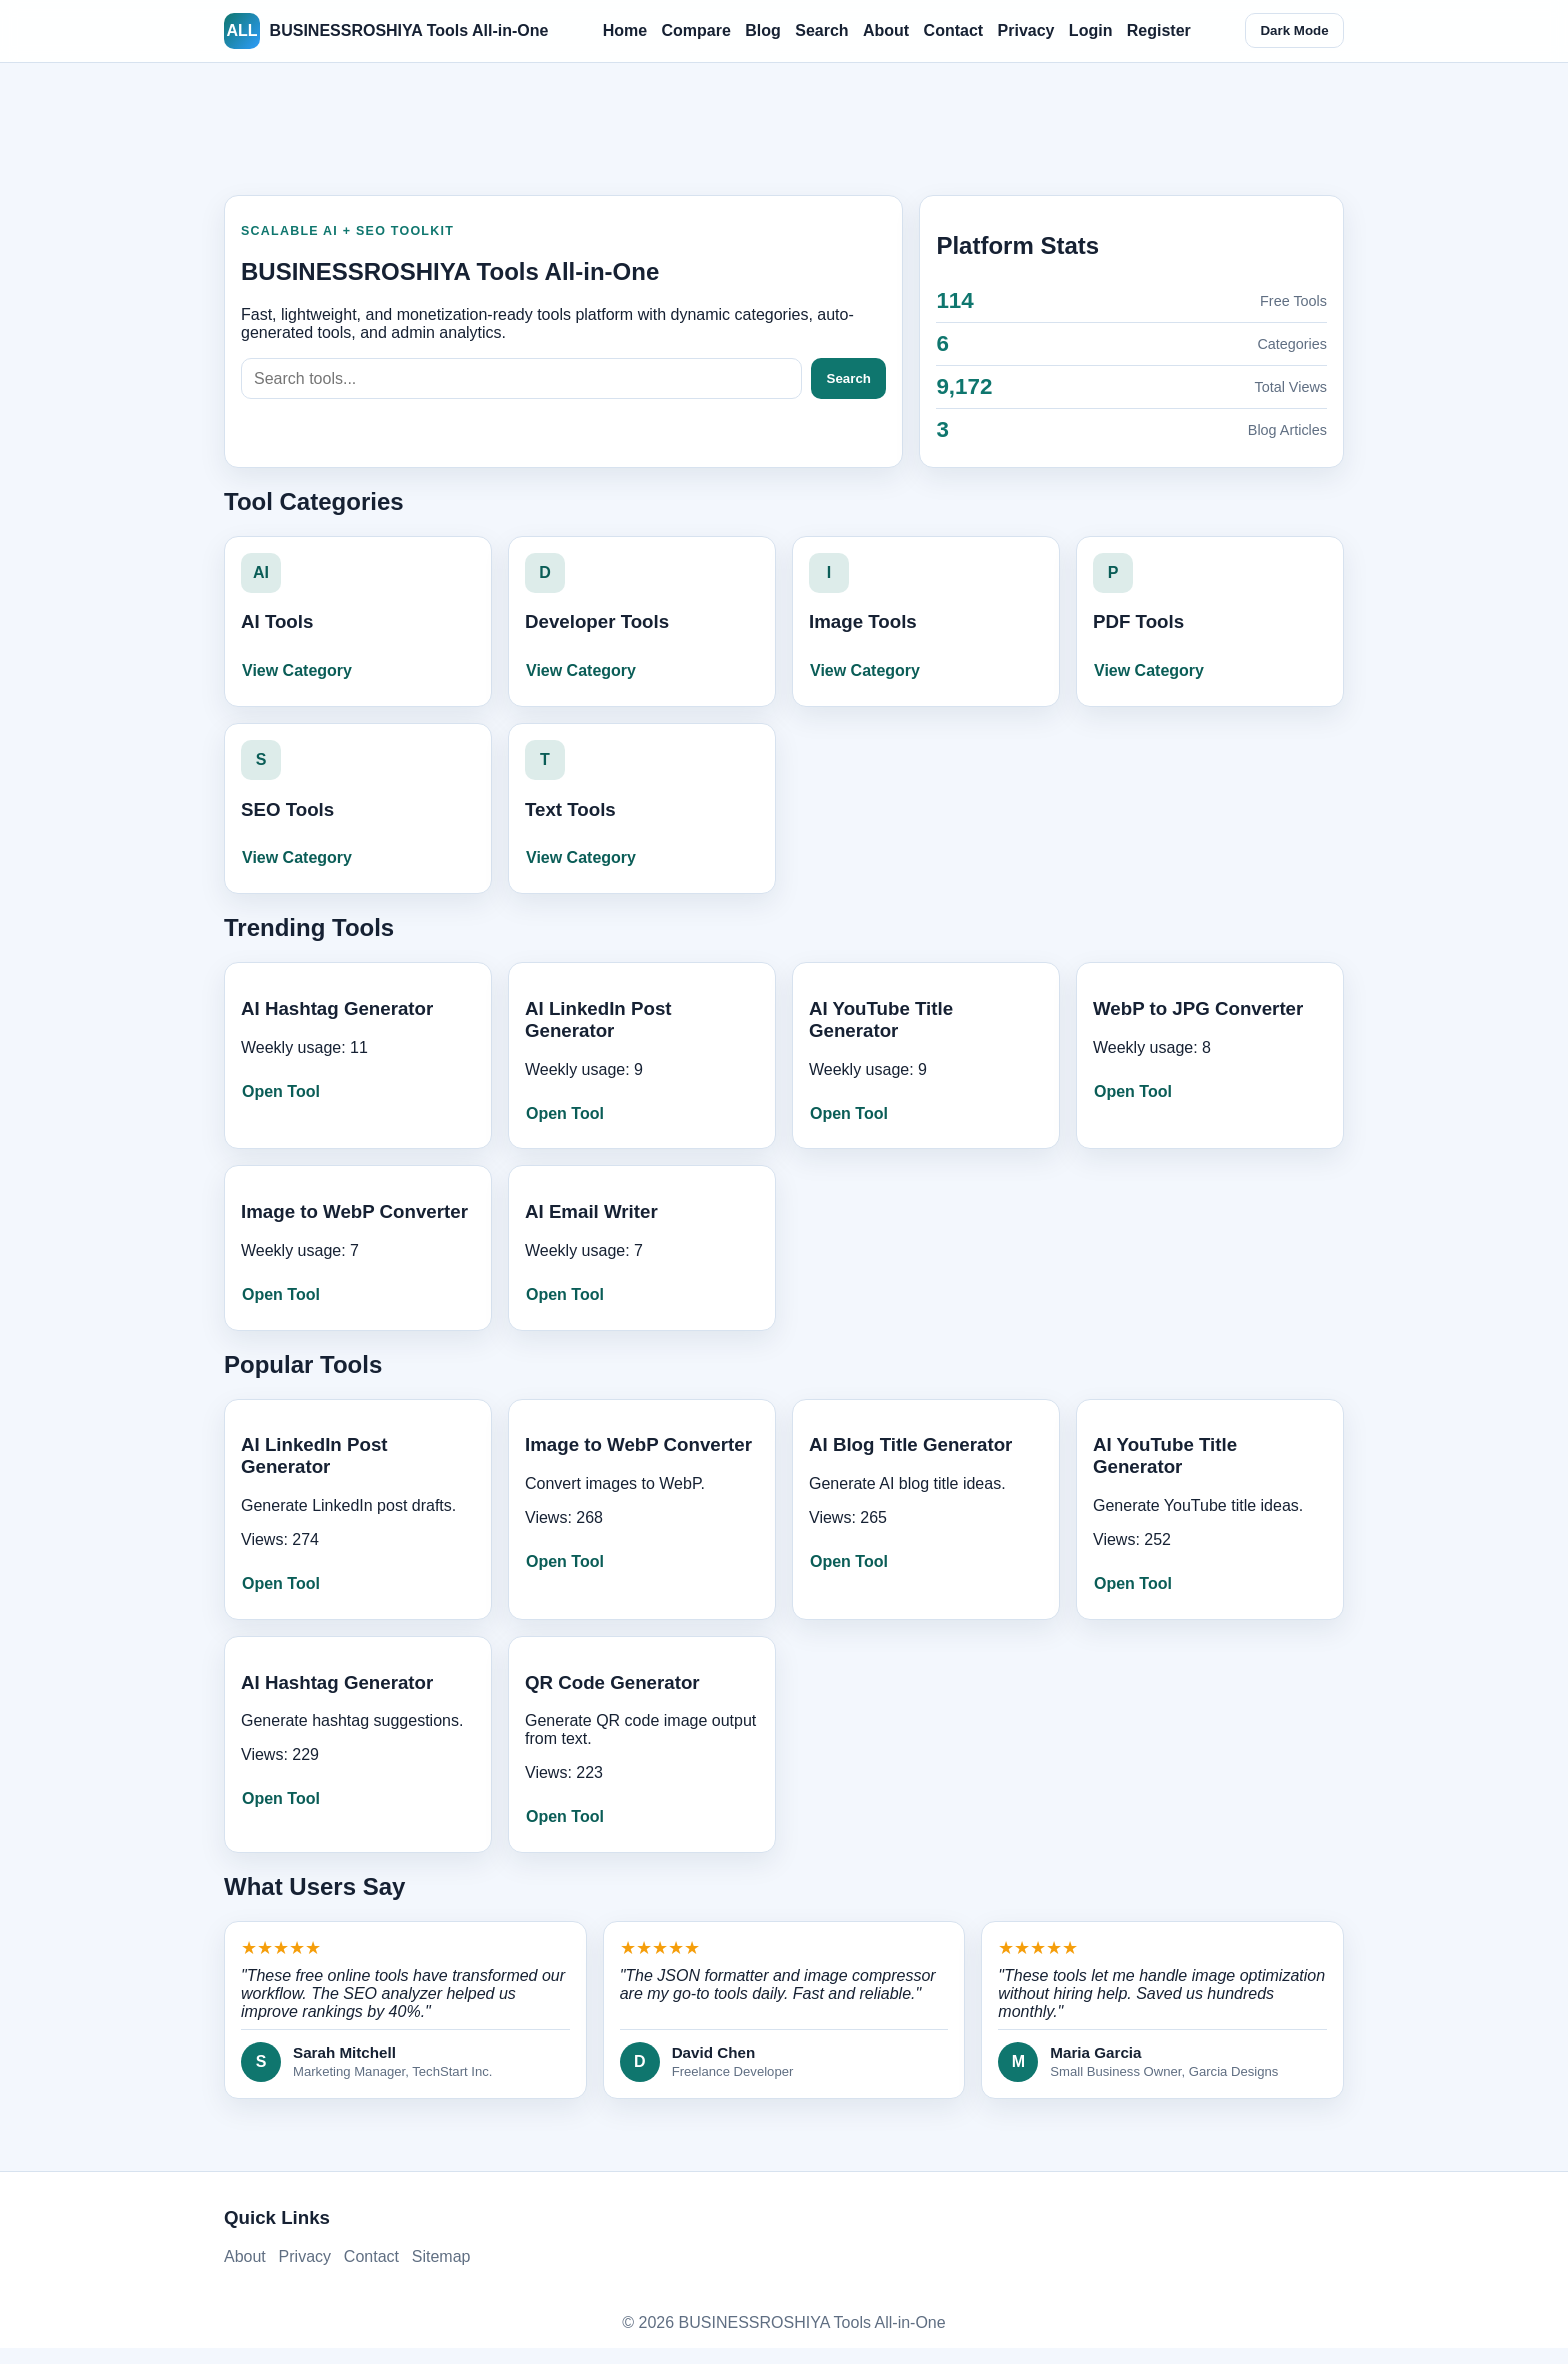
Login (1091, 30)
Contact (954, 30)
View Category (297, 670)
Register (1159, 30)
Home (625, 30)
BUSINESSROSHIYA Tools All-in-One (386, 31)
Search (821, 30)
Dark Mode (1294, 30)
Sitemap (441, 2256)
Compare (696, 30)
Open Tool (281, 1091)
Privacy (1026, 30)
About (886, 30)
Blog (763, 30)
